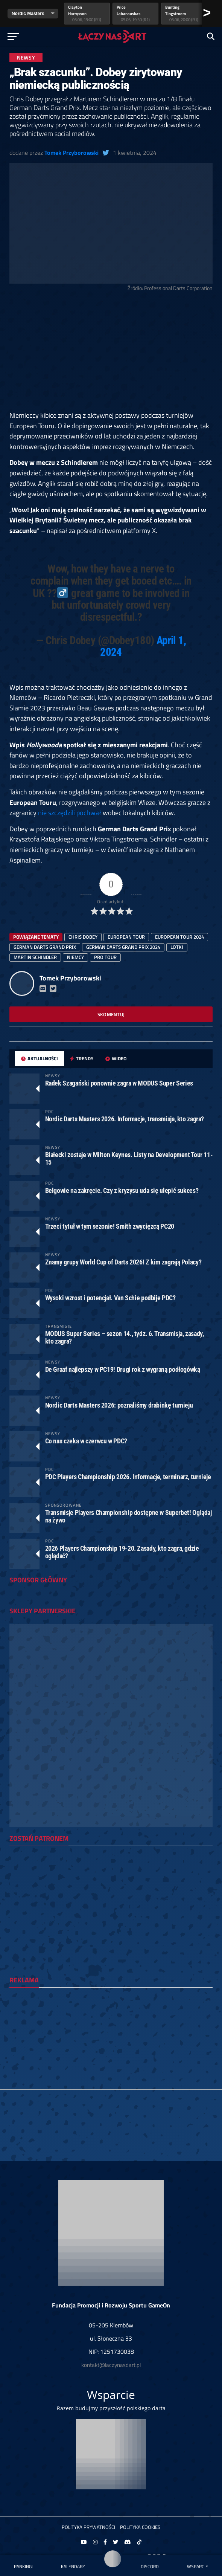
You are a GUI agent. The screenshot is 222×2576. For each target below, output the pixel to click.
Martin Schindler (35, 957)
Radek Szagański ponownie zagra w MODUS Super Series (119, 1083)
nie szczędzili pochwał (69, 812)
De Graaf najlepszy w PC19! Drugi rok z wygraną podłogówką (122, 1369)
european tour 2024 (179, 937)
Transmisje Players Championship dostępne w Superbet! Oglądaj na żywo (128, 1516)
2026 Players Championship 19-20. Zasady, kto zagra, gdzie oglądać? (122, 1552)
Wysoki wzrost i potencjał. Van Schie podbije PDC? (110, 1298)
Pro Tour (105, 957)
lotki (176, 947)
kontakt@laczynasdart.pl (111, 2365)
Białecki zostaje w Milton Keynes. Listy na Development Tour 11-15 (129, 1158)
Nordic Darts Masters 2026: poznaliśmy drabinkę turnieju (119, 1405)
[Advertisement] (111, 354)
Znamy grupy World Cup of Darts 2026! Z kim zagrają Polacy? (123, 1262)
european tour (126, 937)
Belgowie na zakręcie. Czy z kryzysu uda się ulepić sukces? (122, 1190)
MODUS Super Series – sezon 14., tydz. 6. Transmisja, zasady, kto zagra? (124, 1337)
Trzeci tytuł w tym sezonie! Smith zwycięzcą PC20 (109, 1226)
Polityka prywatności (88, 2527)
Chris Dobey (82, 937)
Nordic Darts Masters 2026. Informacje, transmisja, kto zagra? (124, 1119)
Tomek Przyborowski (71, 152)
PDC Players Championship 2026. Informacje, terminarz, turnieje (128, 1477)
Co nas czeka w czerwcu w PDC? (86, 1441)
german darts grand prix (45, 947)
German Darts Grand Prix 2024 (123, 947)
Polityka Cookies (140, 2527)
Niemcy (75, 957)
